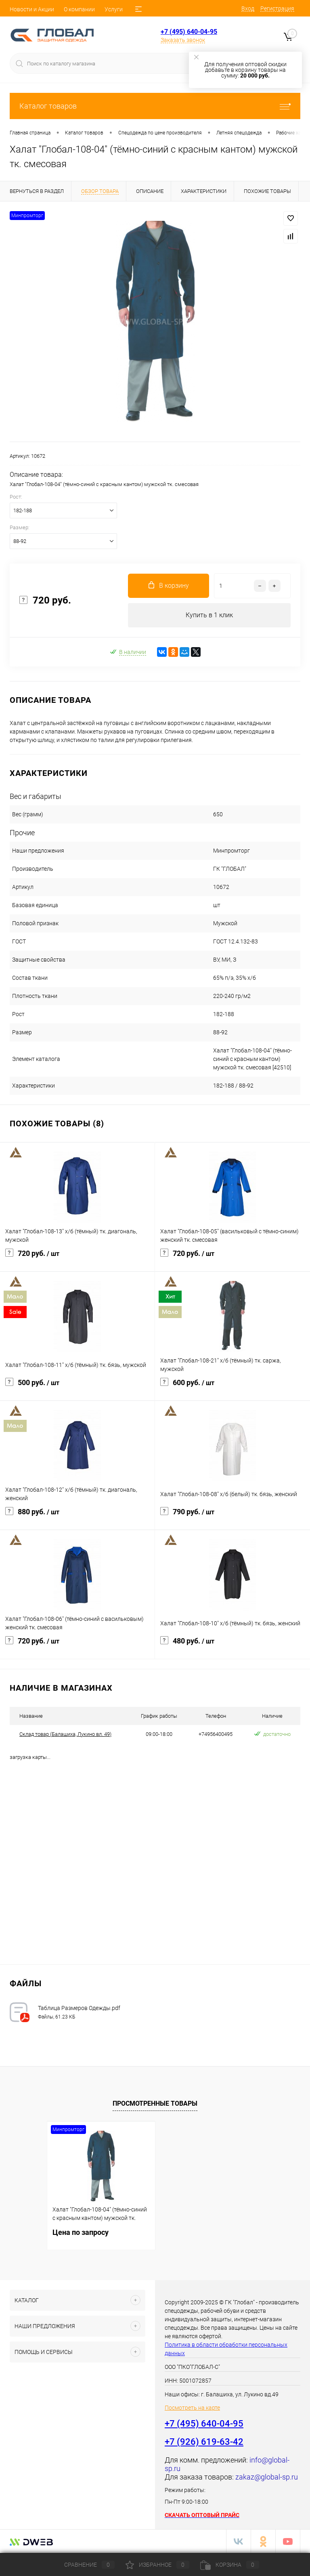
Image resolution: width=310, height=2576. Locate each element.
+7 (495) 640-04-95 (189, 32)
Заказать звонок (183, 40)
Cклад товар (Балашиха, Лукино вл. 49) (65, 1734)
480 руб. (232, 1646)
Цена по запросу (80, 2232)
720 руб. (77, 1258)
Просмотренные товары (155, 2104)
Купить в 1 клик (209, 615)
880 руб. (77, 1516)
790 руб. (232, 1516)
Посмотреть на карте (192, 2407)
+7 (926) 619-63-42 (204, 2442)
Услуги (114, 9)
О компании (79, 9)
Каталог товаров (155, 106)
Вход (247, 8)
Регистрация (277, 8)
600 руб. (232, 1387)
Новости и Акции (32, 9)
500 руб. (77, 1387)
